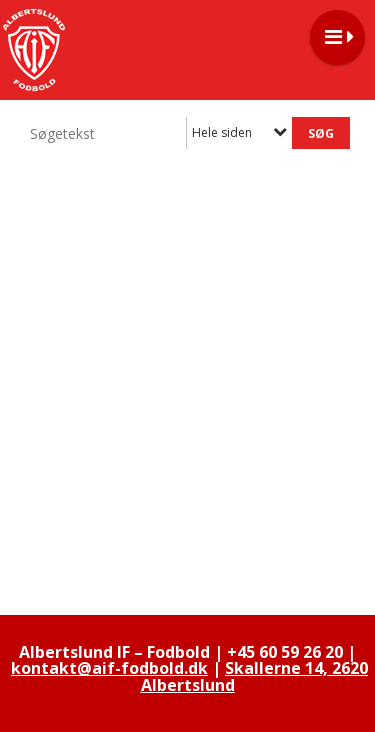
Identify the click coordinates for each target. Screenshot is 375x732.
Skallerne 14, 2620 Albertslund (255, 676)
